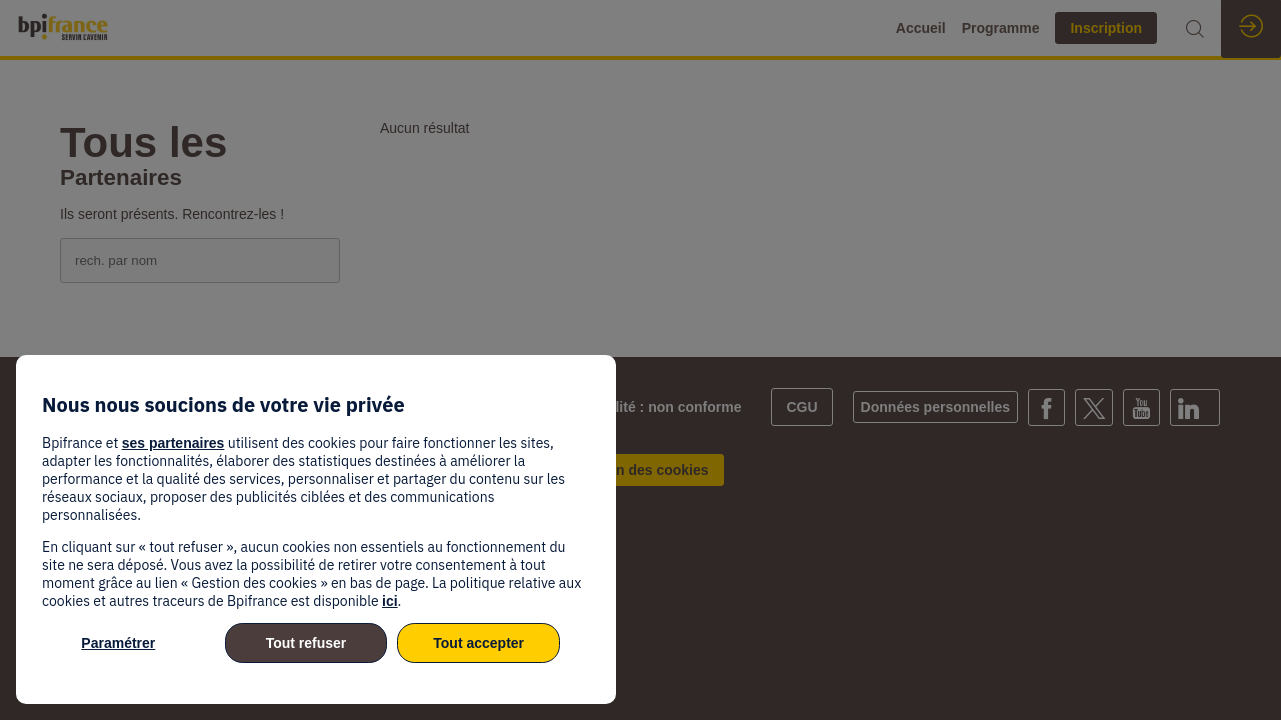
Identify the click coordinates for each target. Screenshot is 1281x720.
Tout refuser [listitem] (306, 643)
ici (390, 601)
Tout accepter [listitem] (478, 643)
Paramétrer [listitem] (118, 643)
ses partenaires (173, 443)
